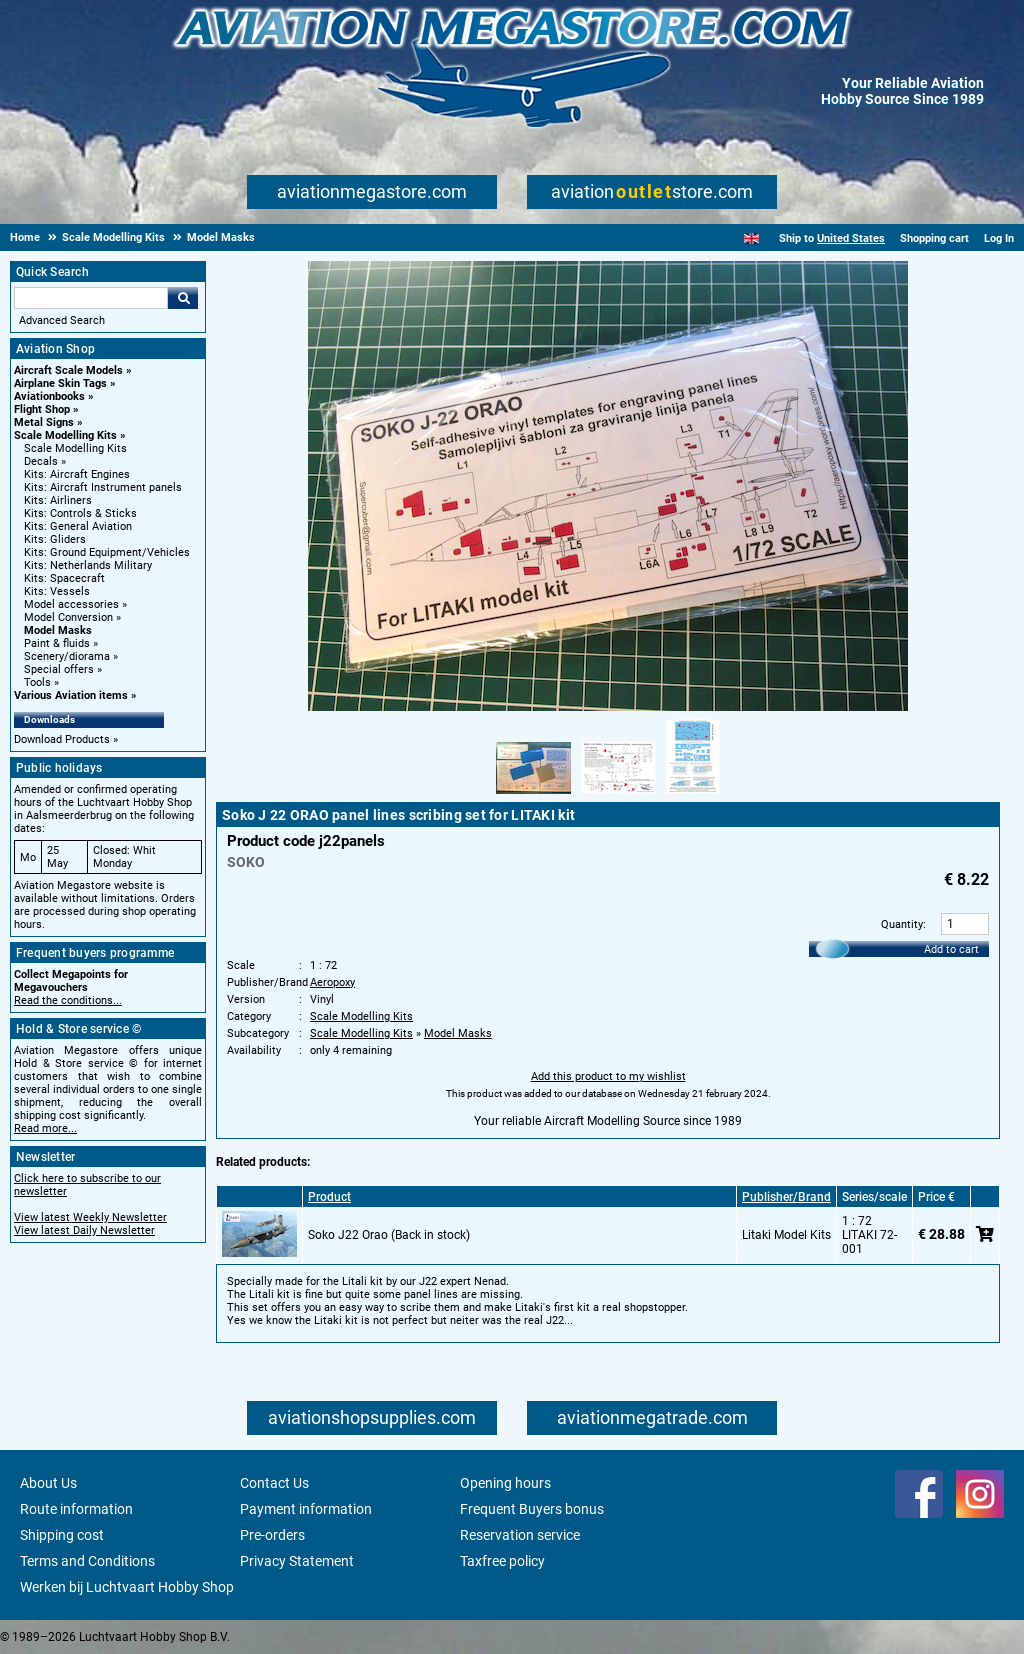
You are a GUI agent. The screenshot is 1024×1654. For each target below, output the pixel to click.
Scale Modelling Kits (65, 435)
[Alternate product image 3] (693, 795)
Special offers (59, 669)
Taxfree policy (502, 1561)
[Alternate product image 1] (533, 795)
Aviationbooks (49, 396)
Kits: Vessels (57, 591)
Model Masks (58, 630)
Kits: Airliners (58, 500)
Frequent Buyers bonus (532, 1509)
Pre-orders (272, 1535)
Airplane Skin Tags (60, 383)
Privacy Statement (297, 1561)
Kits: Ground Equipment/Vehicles (107, 552)
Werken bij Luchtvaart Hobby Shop (127, 1587)
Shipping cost (62, 1535)
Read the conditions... (68, 1000)
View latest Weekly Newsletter (90, 1217)
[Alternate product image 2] (618, 795)
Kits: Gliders (55, 539)
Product (329, 1197)
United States (851, 238)
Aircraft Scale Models (68, 370)
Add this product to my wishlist (608, 1076)
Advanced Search (62, 320)
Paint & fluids (57, 643)
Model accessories (71, 604)
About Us (48, 1483)
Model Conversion (68, 617)
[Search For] (91, 298)
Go (183, 298)
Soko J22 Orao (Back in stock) (389, 1235)
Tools (37, 682)
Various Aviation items (71, 695)
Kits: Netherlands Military (88, 565)
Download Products (62, 739)
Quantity (902, 924)
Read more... (45, 1128)
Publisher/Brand (786, 1197)
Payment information (306, 1509)
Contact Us (274, 1483)
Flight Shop (42, 409)
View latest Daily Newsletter (84, 1230)
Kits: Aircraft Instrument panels (103, 487)
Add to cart (951, 949)
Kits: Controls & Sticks (80, 513)
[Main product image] (608, 707)
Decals (41, 461)
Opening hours (505, 1483)
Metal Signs (44, 422)
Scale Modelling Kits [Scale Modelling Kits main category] (75, 448)
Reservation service (520, 1535)
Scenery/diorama (67, 656)
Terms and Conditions (87, 1561)
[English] (751, 238)
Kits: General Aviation (78, 526)
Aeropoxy (332, 982)
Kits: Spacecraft (64, 578)
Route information (76, 1509)
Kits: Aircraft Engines (77, 474)
